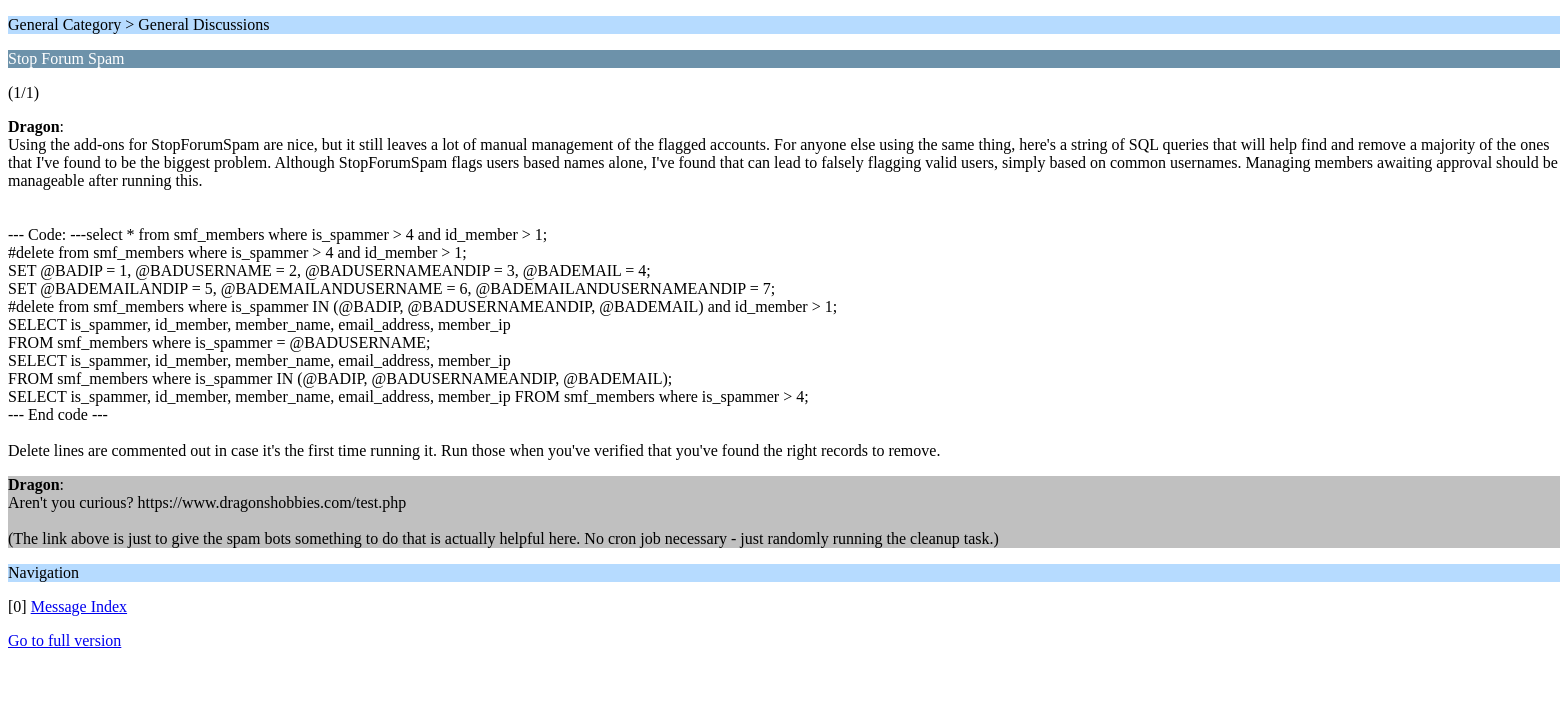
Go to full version (64, 640)
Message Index (79, 606)
